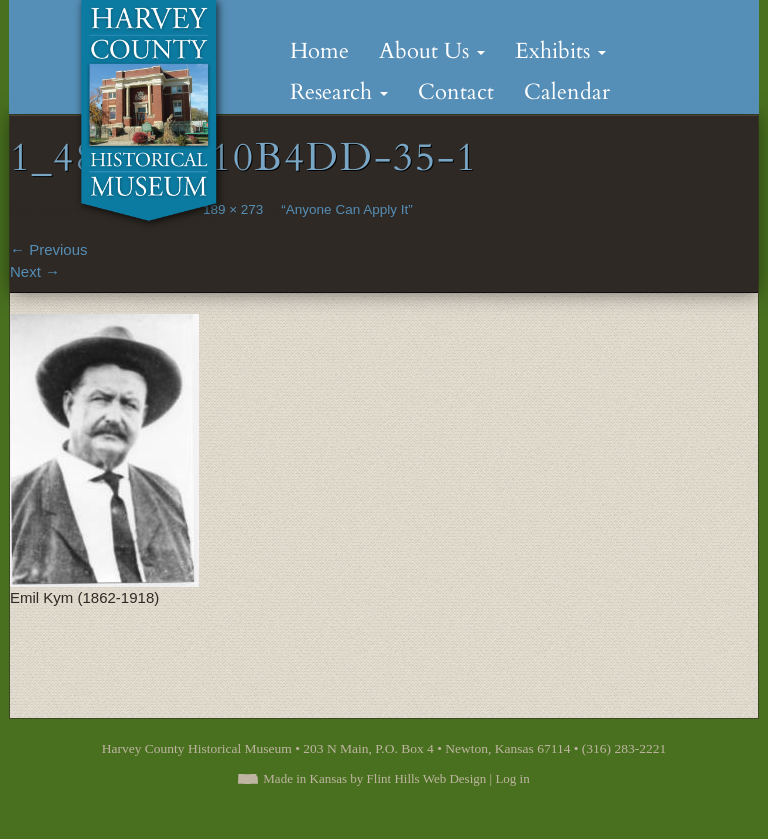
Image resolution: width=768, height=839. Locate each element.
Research (339, 92)
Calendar (567, 92)
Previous (49, 249)
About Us (432, 51)
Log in (512, 778)
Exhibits (560, 51)
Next (35, 271)
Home (319, 51)
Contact (456, 92)
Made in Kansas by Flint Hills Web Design (374, 778)
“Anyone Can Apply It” (346, 209)
